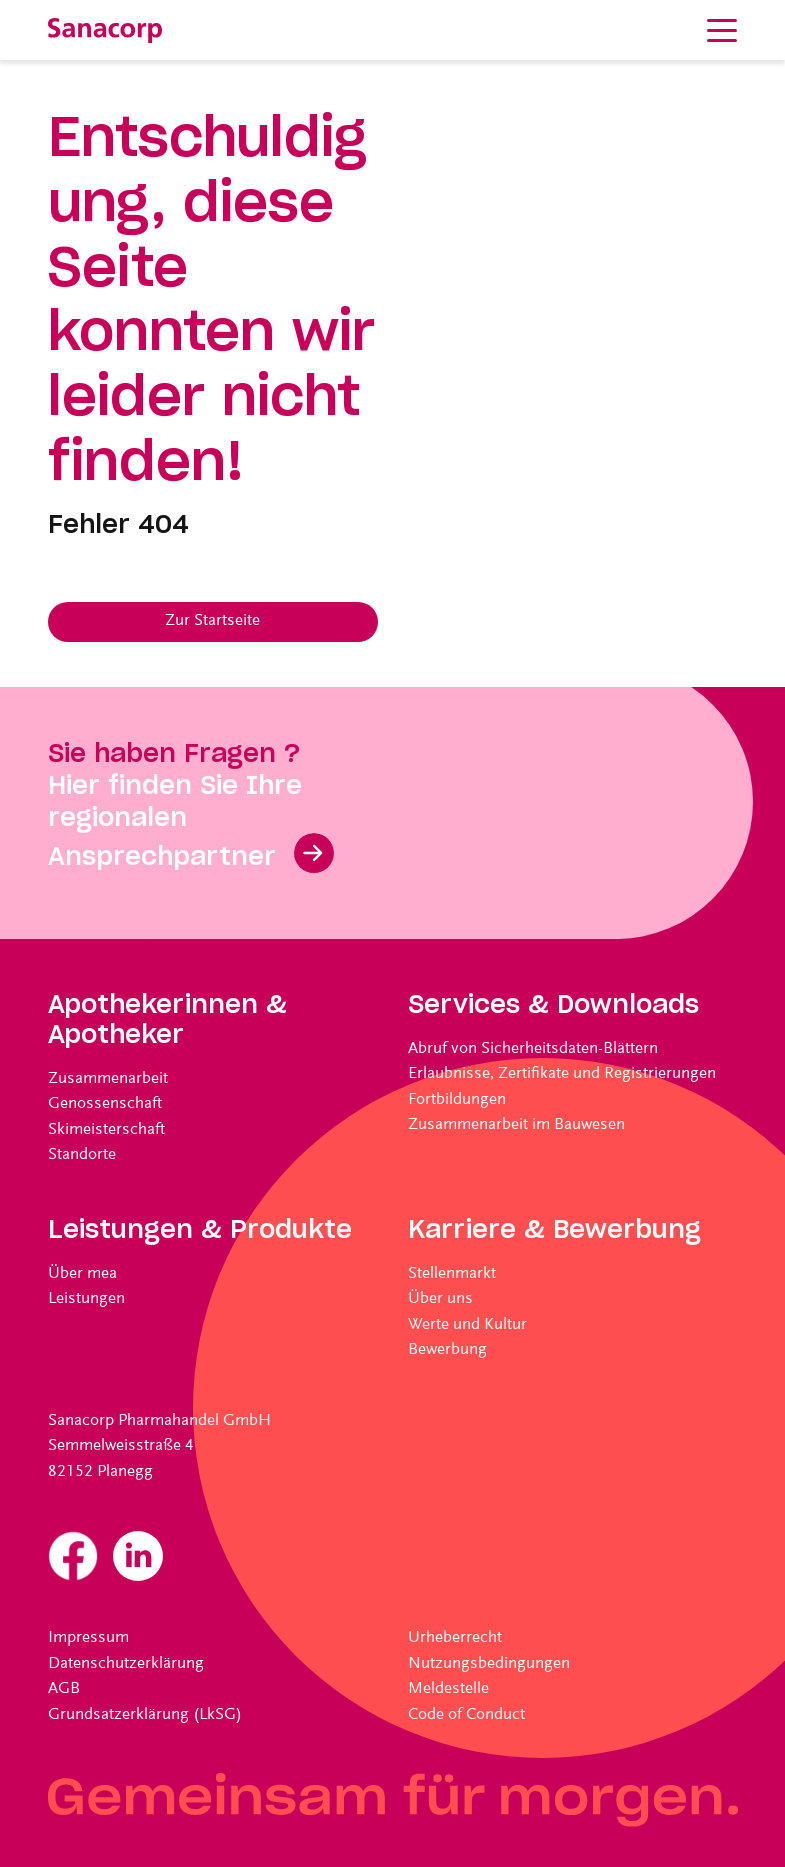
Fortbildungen (457, 1100)
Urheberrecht (455, 1638)
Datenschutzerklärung (126, 1664)
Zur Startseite (212, 621)
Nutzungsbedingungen (489, 1664)
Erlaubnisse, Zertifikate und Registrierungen (562, 1074)
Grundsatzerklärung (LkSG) (145, 1715)
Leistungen (86, 1299)
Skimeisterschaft (106, 1130)
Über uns (440, 1299)
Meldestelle (448, 1689)
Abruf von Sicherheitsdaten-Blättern (533, 1049)
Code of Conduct (466, 1715)
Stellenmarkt (452, 1274)
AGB (64, 1689)
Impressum (88, 1638)
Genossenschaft (105, 1104)
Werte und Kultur (467, 1325)
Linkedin (138, 1556)
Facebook (73, 1556)
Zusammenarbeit (108, 1079)
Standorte (82, 1155)
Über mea (82, 1274)
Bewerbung (447, 1350)
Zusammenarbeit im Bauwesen (516, 1125)
